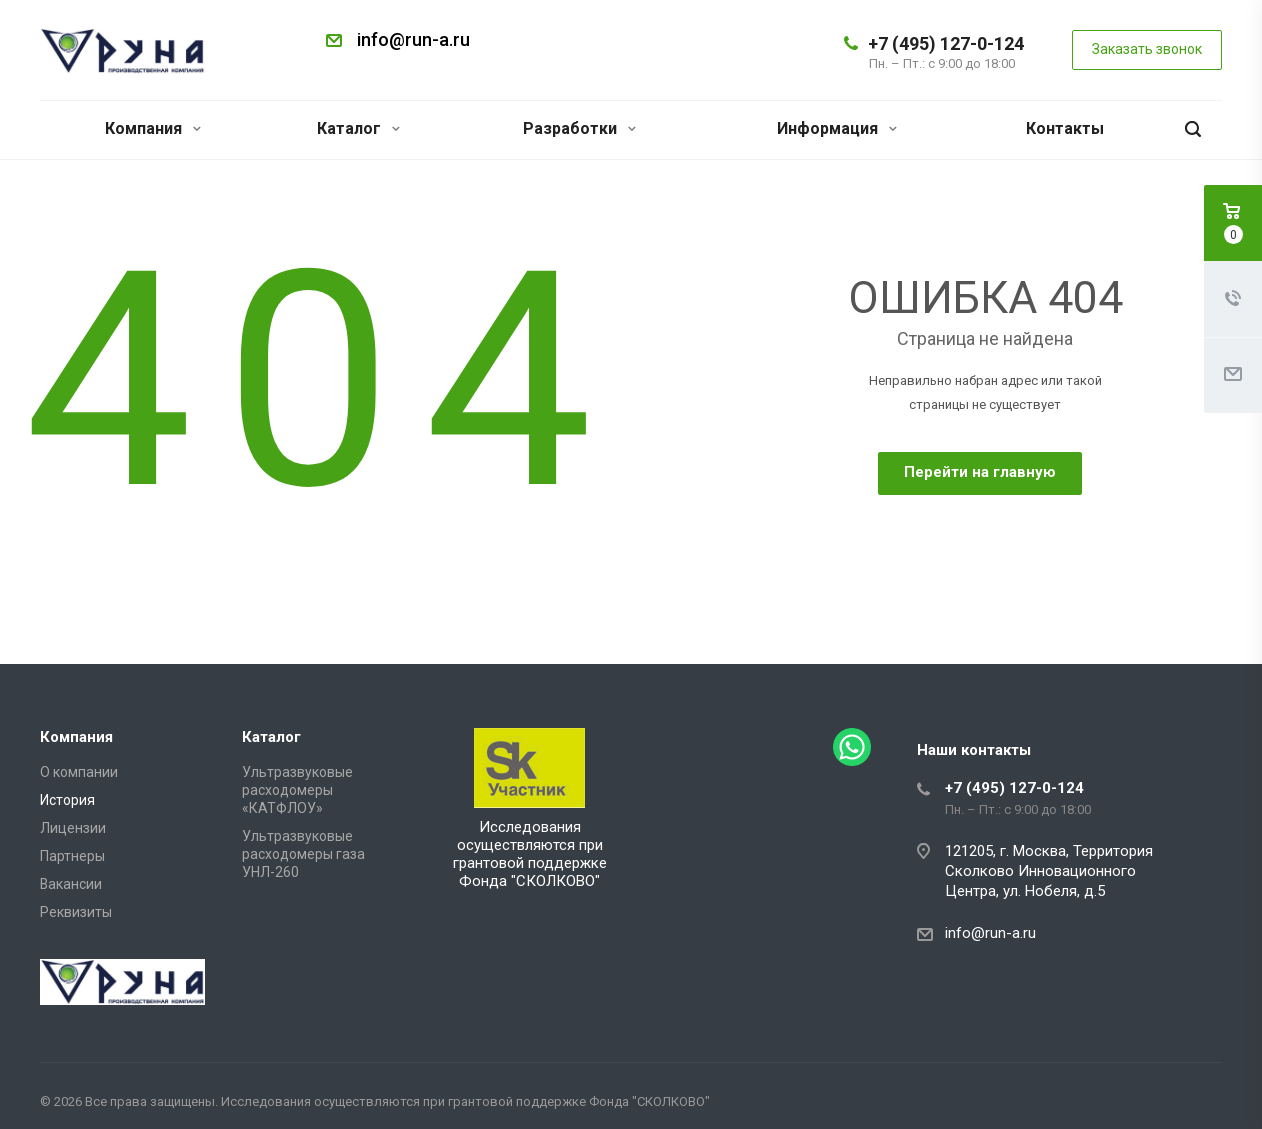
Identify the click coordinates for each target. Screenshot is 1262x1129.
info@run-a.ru (413, 39)
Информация (837, 128)
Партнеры (72, 856)
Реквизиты (76, 912)
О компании (79, 772)
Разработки (579, 128)
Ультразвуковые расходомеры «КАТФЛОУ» (297, 790)
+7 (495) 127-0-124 (946, 43)
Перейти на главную (980, 472)
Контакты (1065, 128)
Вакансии (71, 884)
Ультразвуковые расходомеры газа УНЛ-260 (303, 854)
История (67, 800)
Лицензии (73, 828)
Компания (153, 128)
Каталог (358, 128)
